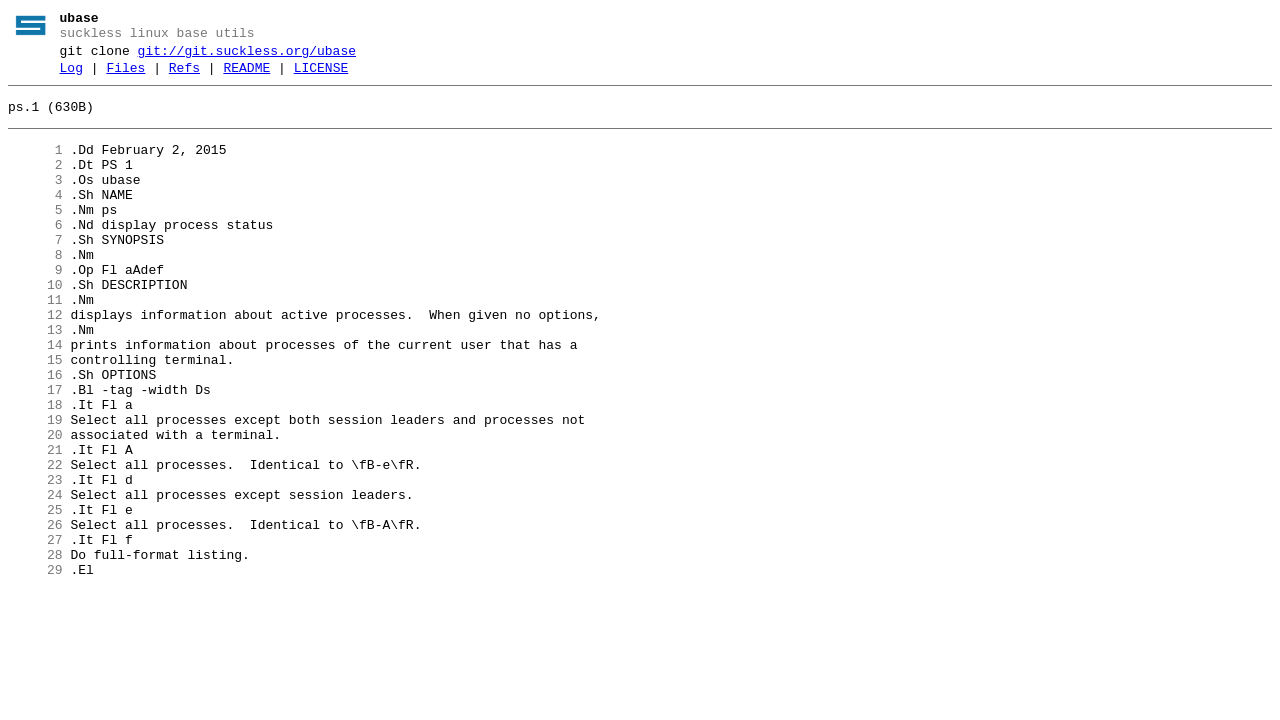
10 (35, 327)
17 (35, 453)
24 (35, 579)
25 (35, 597)
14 (35, 399)
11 (35, 345)
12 (35, 363)
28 (35, 651)
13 (35, 381)
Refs (184, 77)
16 (35, 435)
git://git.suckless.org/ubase (247, 57)
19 (35, 489)
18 (35, 471)
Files (125, 77)
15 (35, 417)
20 (35, 507)
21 (35, 525)
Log (71, 77)
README (246, 77)
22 (35, 543)
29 (35, 669)
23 (35, 561)
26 (35, 615)
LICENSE (321, 77)
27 (35, 633)
